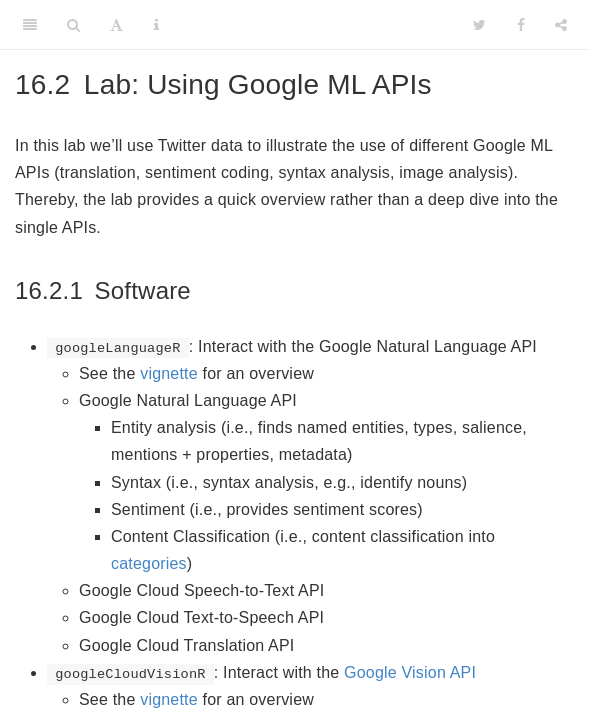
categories (149, 563)
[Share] (561, 25)
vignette (169, 373)
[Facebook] (521, 25)
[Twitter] (479, 25)
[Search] (73, 25)
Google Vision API (410, 672)
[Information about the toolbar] (156, 25)
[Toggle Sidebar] (30, 25)
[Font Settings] (116, 25)
